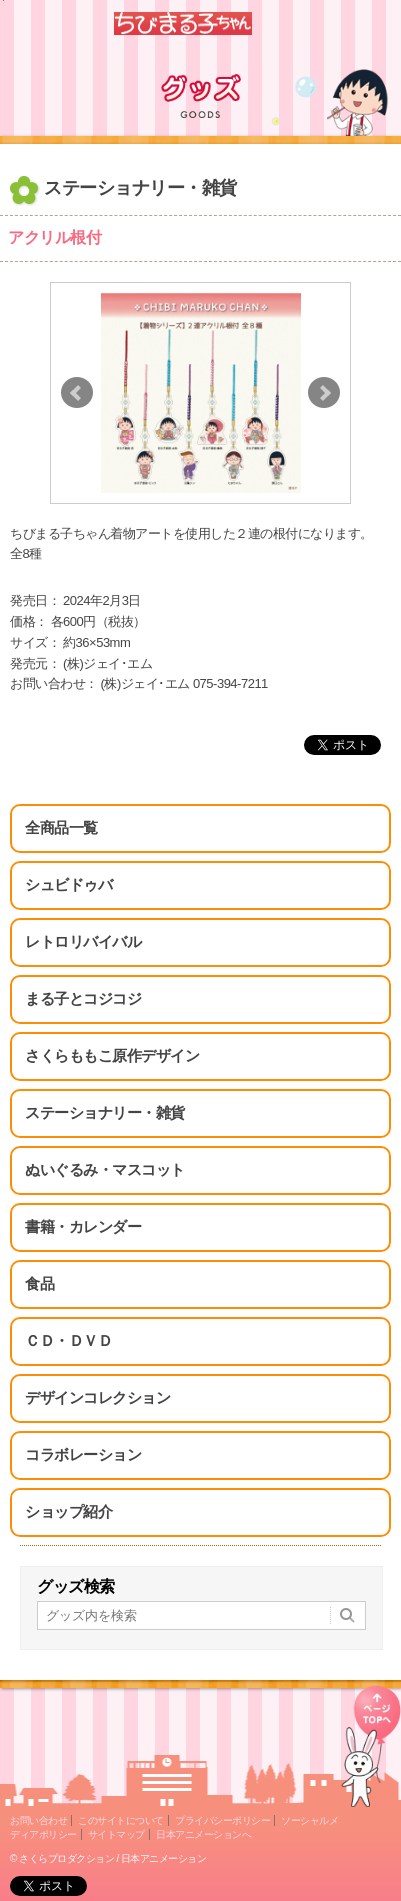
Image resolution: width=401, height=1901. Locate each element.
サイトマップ (116, 1834)
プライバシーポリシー (222, 1820)
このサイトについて (121, 1820)
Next (324, 393)
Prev (77, 393)
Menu (377, 23)
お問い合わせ (38, 1820)
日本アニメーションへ (203, 1834)
